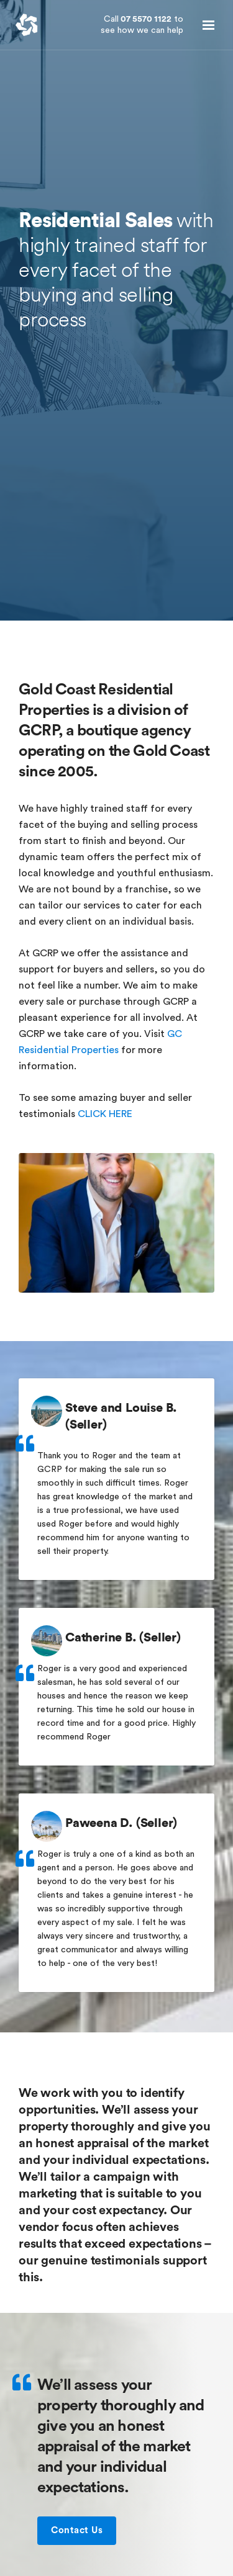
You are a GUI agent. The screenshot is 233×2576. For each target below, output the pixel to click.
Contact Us (83, 2531)
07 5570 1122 (142, 25)
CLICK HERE (105, 1114)
